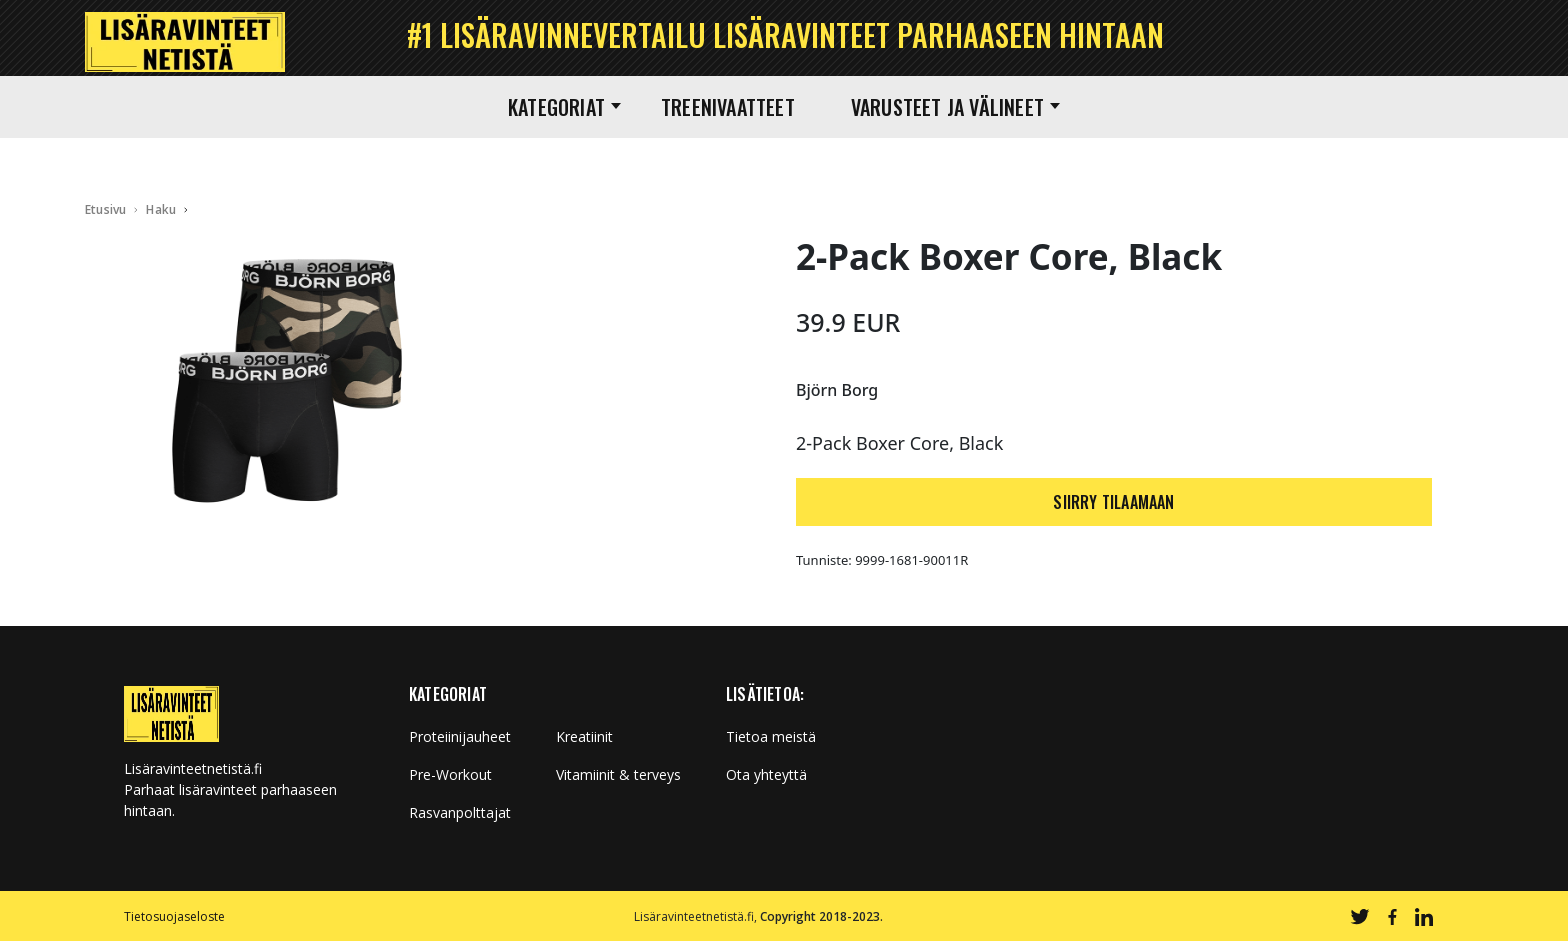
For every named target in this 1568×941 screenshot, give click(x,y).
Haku (161, 209)
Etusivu (105, 209)
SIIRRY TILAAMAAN (1113, 502)
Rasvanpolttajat (460, 813)
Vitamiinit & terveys (618, 775)
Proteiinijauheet (460, 737)
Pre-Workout (450, 775)
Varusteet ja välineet (955, 107)
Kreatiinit (584, 737)
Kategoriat (564, 107)
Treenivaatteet (728, 107)
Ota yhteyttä (766, 775)
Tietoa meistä (771, 737)
